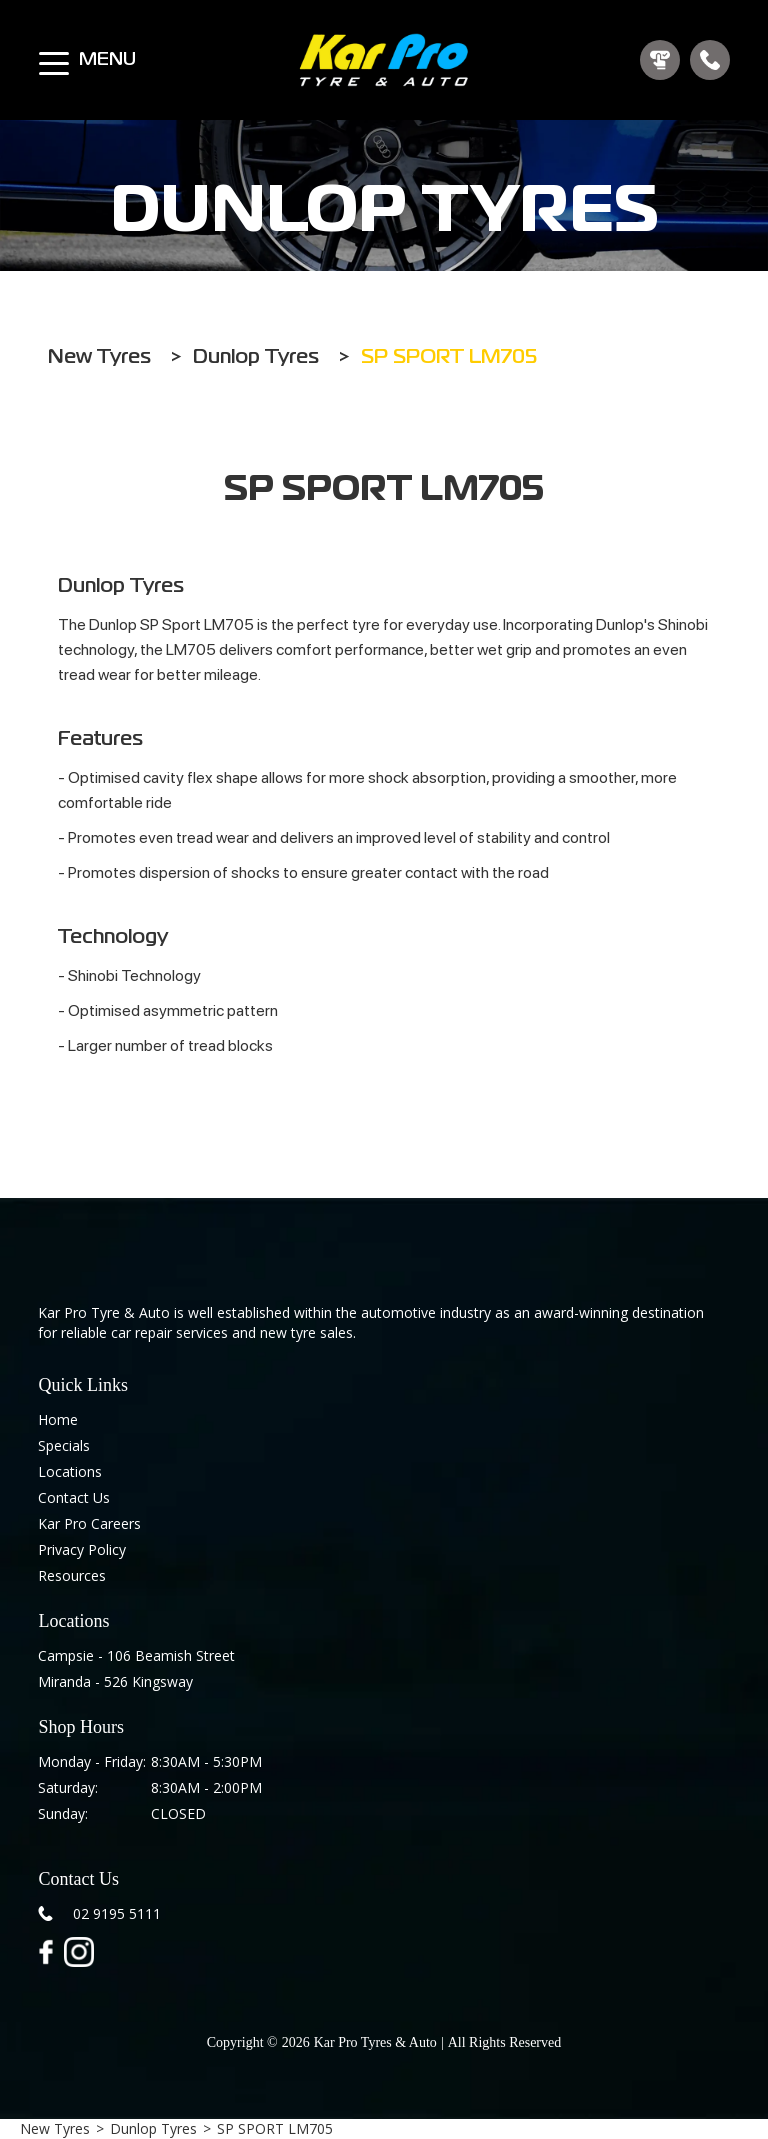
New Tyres (55, 2128)
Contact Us (74, 1497)
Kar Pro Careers (89, 1523)
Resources (72, 1575)
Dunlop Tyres (153, 2128)
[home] (384, 60)
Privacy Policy (82, 1549)
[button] (54, 54)
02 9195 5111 (117, 1913)
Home (58, 1419)
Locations (70, 1471)
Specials (64, 1445)
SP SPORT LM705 (275, 2128)
